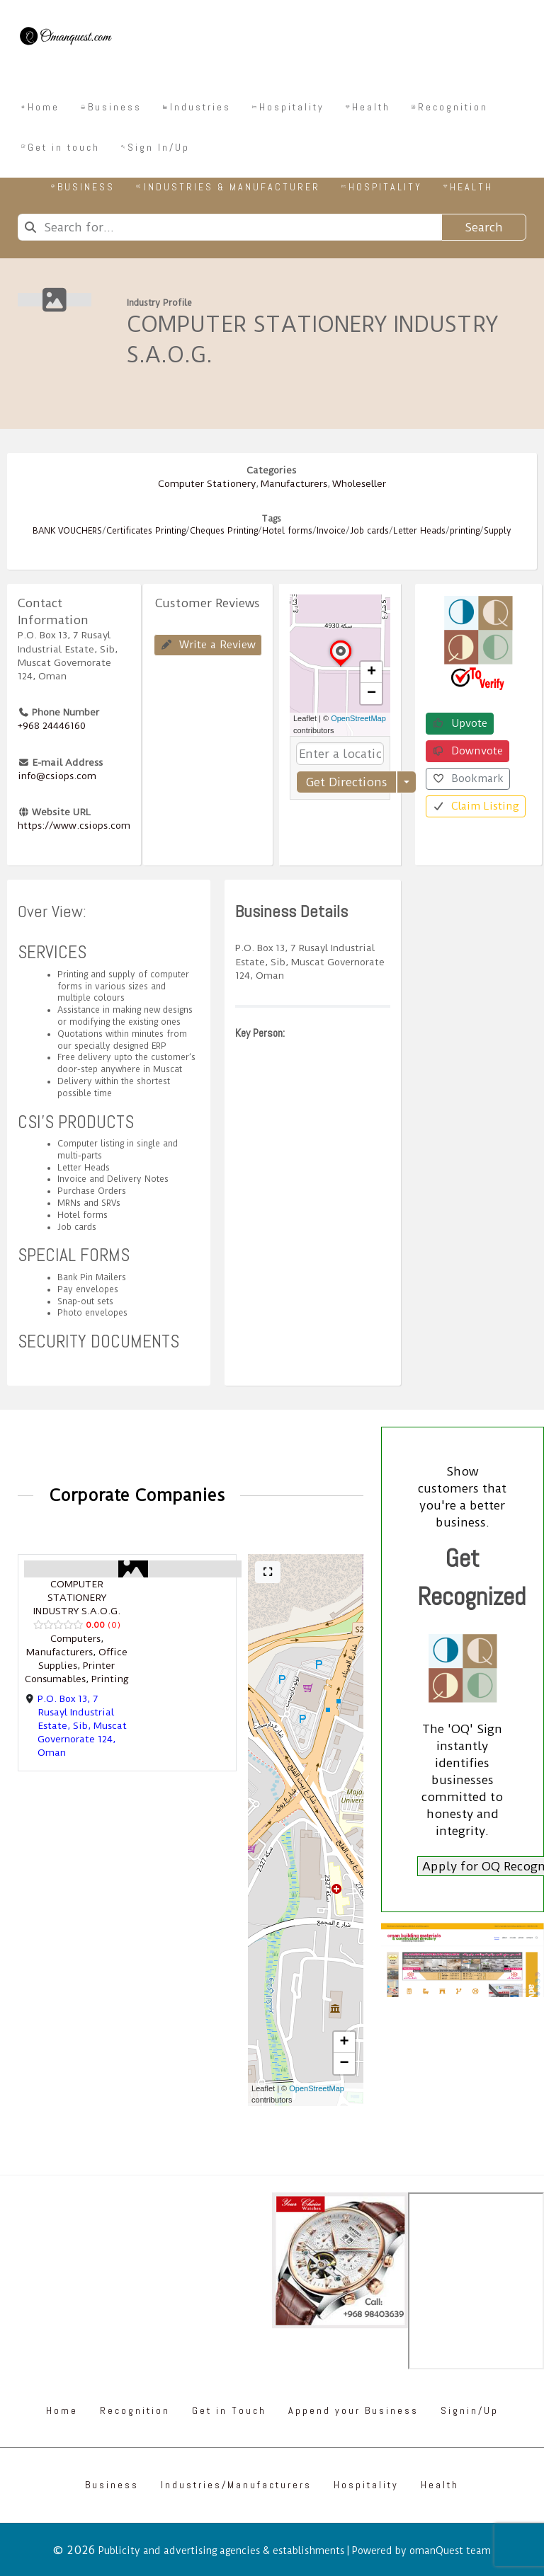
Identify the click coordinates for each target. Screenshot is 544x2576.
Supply (497, 531)
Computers (75, 1638)
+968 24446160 (52, 725)
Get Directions (346, 782)
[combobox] (229, 227)
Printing (109, 1678)
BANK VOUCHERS (67, 531)
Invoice (331, 531)
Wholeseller (359, 483)
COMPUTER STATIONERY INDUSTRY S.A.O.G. (76, 1597)
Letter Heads (419, 531)
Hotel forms (287, 531)
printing (465, 531)
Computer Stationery (207, 483)
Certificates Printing (146, 531)
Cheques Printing (224, 531)
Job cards (369, 531)
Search (484, 227)
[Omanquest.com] (65, 38)
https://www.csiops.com (74, 825)
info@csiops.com (57, 775)
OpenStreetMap (358, 718)
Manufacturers (294, 483)
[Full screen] (267, 1572)
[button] (340, 666)
